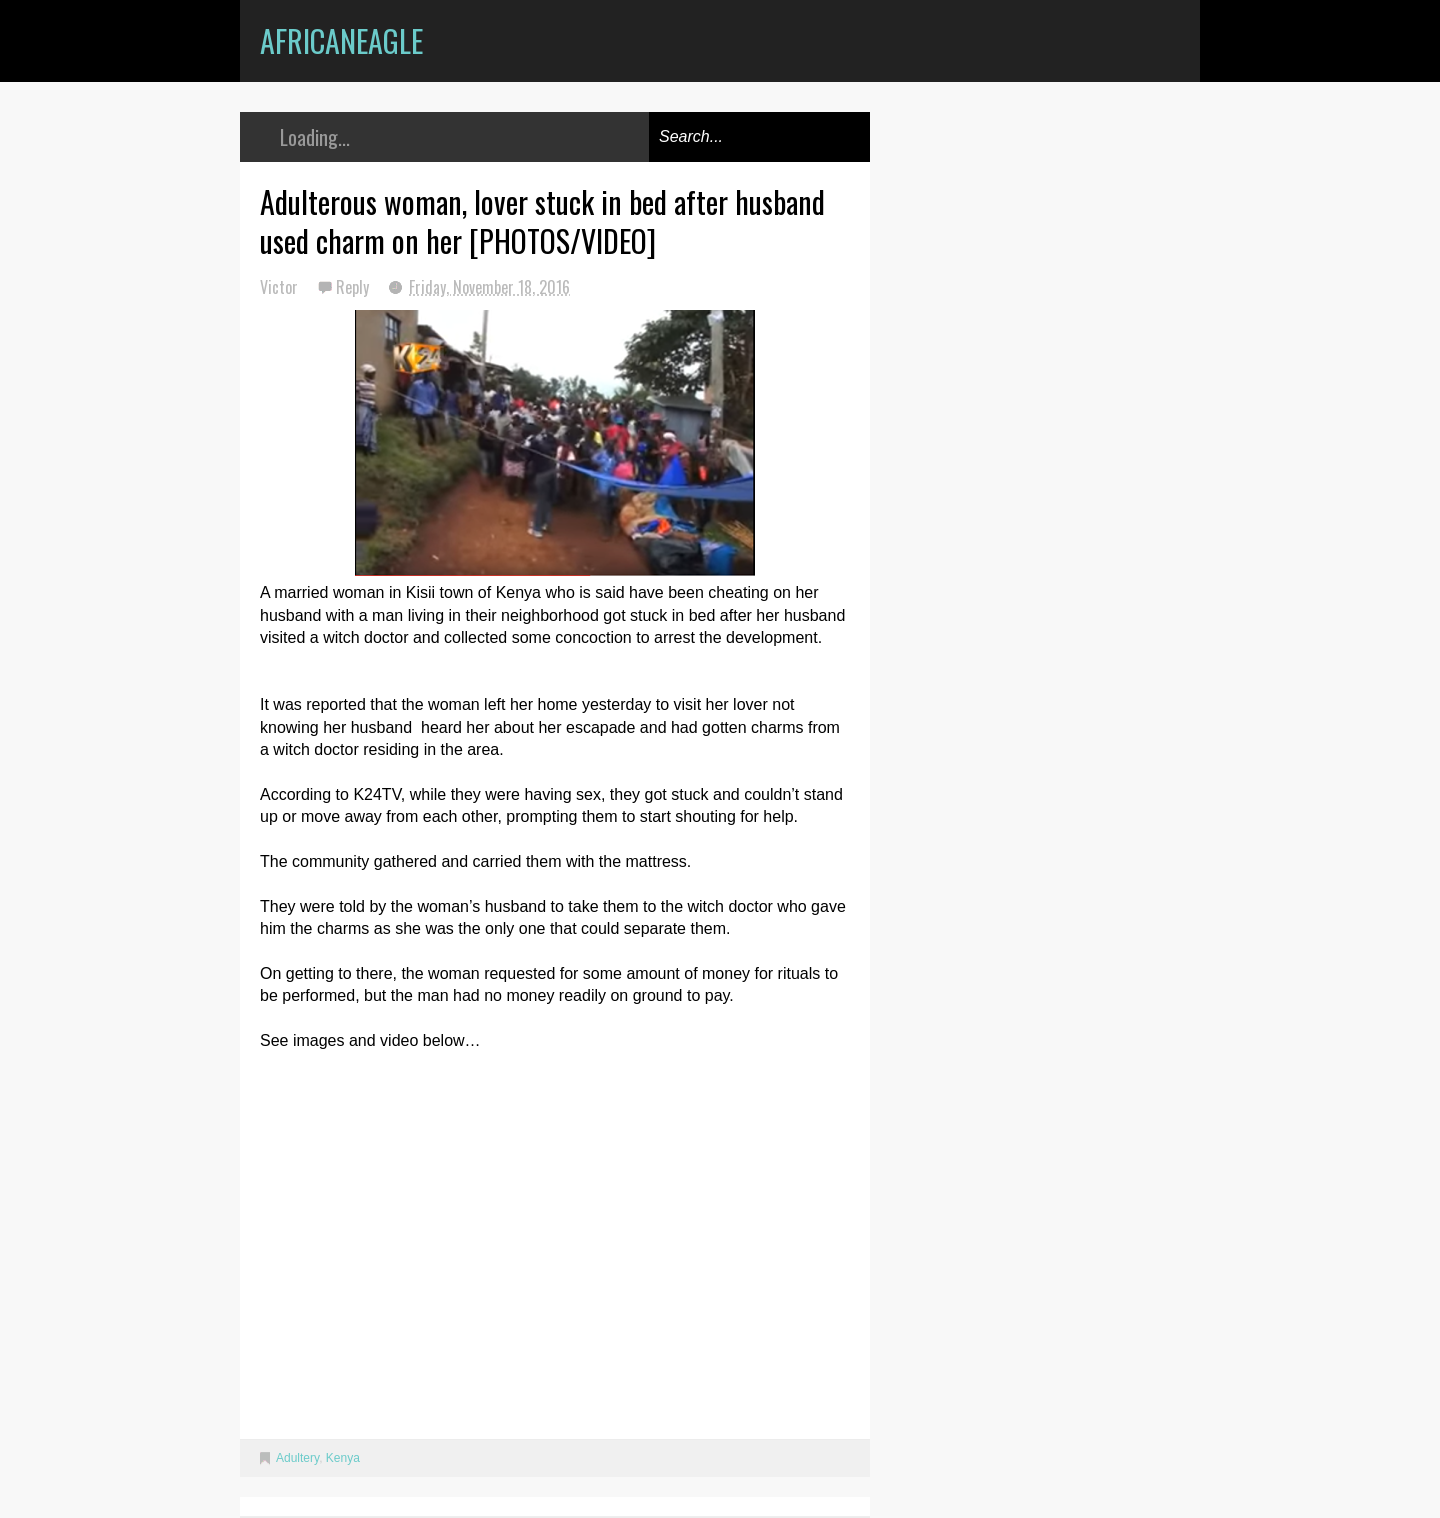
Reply (354, 287)
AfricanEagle (341, 40)
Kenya (343, 1458)
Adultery (297, 1458)
